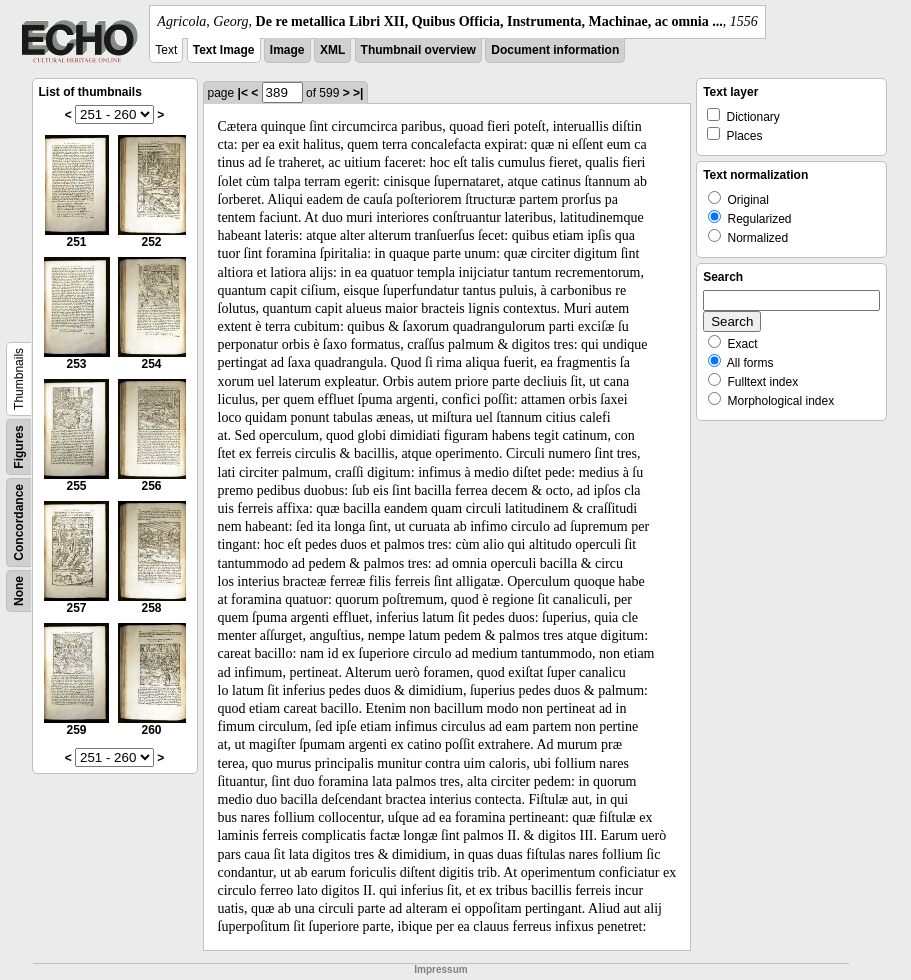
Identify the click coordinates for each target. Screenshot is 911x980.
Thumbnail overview (418, 50)
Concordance (19, 522)
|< (243, 93)
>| (358, 93)
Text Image (224, 50)
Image (287, 50)
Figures (19, 446)
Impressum (440, 969)
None (19, 591)
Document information (555, 50)
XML (332, 50)
